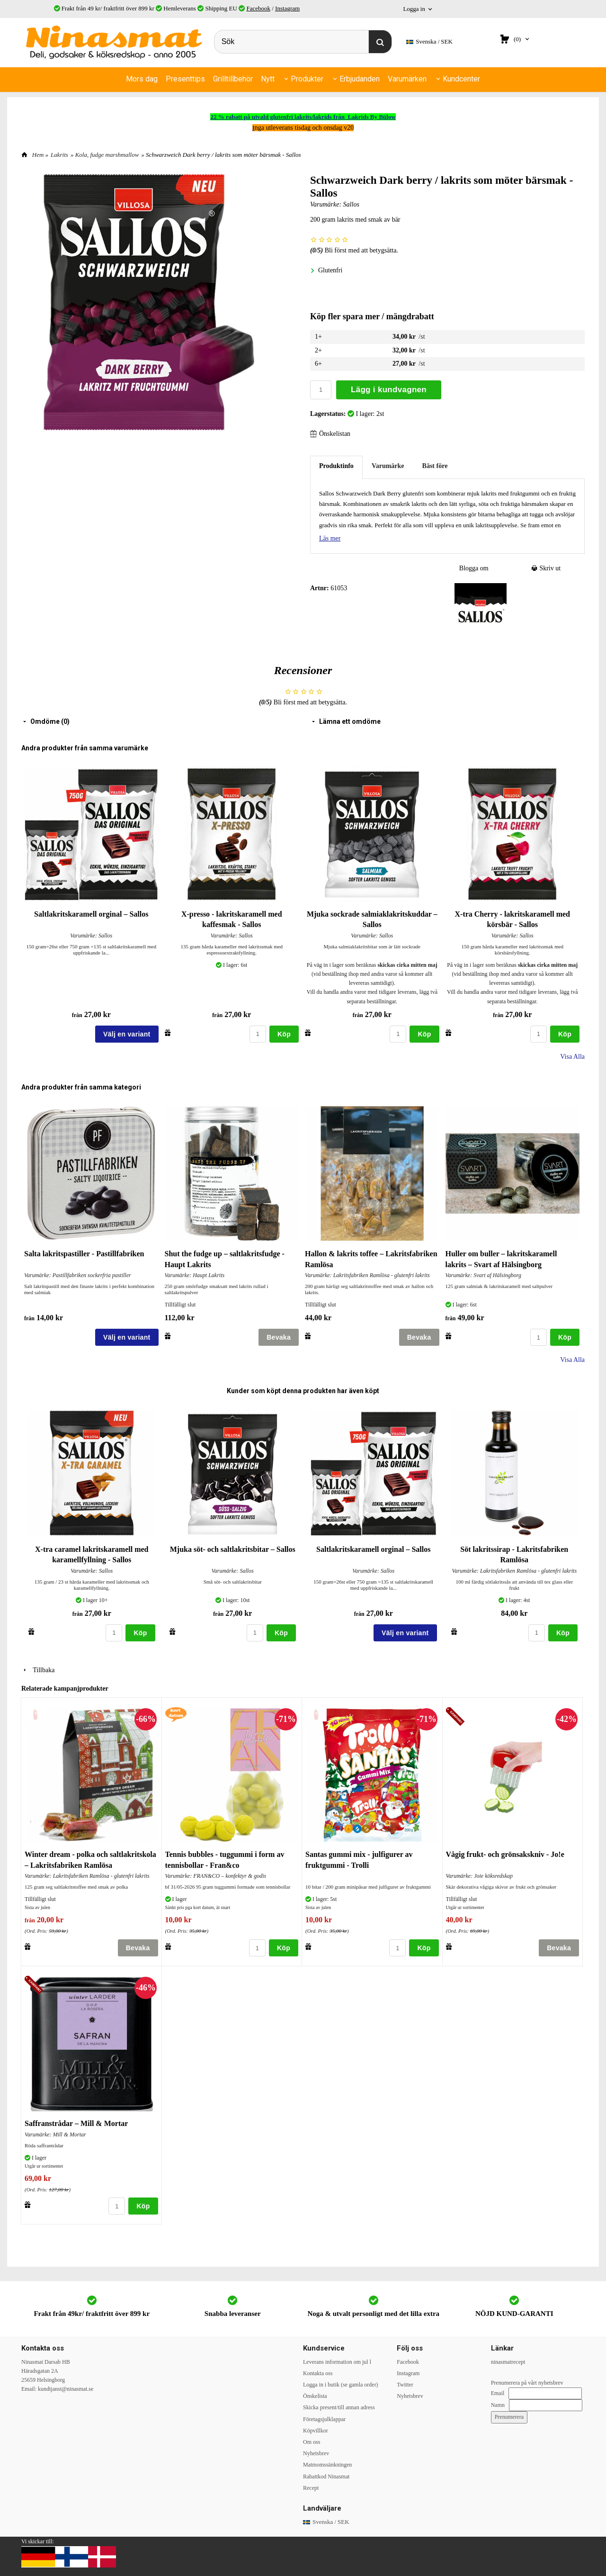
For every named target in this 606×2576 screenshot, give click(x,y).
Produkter (307, 78)
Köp (284, 1033)
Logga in (414, 8)
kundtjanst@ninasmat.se (65, 2388)
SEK (429, 42)
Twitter (405, 2383)
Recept (311, 2487)
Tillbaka (37, 1669)
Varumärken (407, 78)
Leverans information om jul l (337, 2361)
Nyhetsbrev (316, 2452)
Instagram (287, 8)
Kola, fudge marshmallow (107, 153)
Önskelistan (330, 432)
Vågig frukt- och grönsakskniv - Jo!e (505, 1853)
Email (498, 2392)
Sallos (351, 203)
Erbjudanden (359, 78)
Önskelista (315, 2395)
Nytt (268, 78)
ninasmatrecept (508, 2361)
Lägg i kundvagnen (389, 388)
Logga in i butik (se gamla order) (340, 2383)
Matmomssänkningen (327, 2463)
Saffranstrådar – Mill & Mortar (76, 2122)
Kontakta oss (317, 2372)
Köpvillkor (315, 2429)
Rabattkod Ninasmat (326, 2475)
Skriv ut (546, 567)
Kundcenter (461, 78)
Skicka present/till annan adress (339, 2406)
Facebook (258, 8)
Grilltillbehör (233, 78)
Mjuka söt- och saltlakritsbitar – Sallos (232, 1548)
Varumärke (388, 464)
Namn (498, 2404)
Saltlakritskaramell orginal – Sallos (91, 913)
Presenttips (185, 78)
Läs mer (329, 537)
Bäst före (435, 464)
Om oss (311, 2441)
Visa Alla (572, 1055)
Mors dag (142, 78)
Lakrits (59, 153)
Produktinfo (336, 464)
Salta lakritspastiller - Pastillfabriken (84, 1253)
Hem (38, 153)
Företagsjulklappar (324, 2418)
